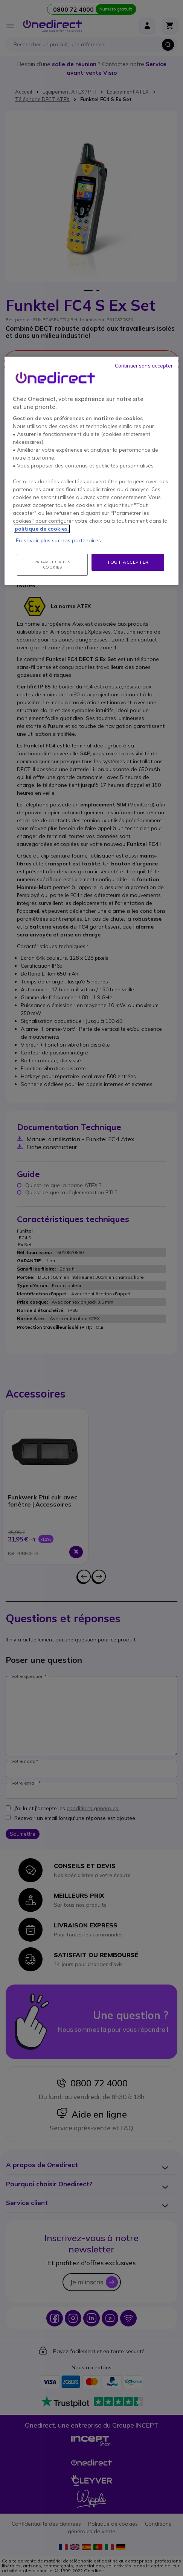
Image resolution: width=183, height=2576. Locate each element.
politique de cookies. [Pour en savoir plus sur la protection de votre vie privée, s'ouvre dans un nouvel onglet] (42, 528)
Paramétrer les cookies (52, 565)
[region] (91, 471)
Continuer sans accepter (144, 366)
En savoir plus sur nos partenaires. (59, 540)
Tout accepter (128, 562)
